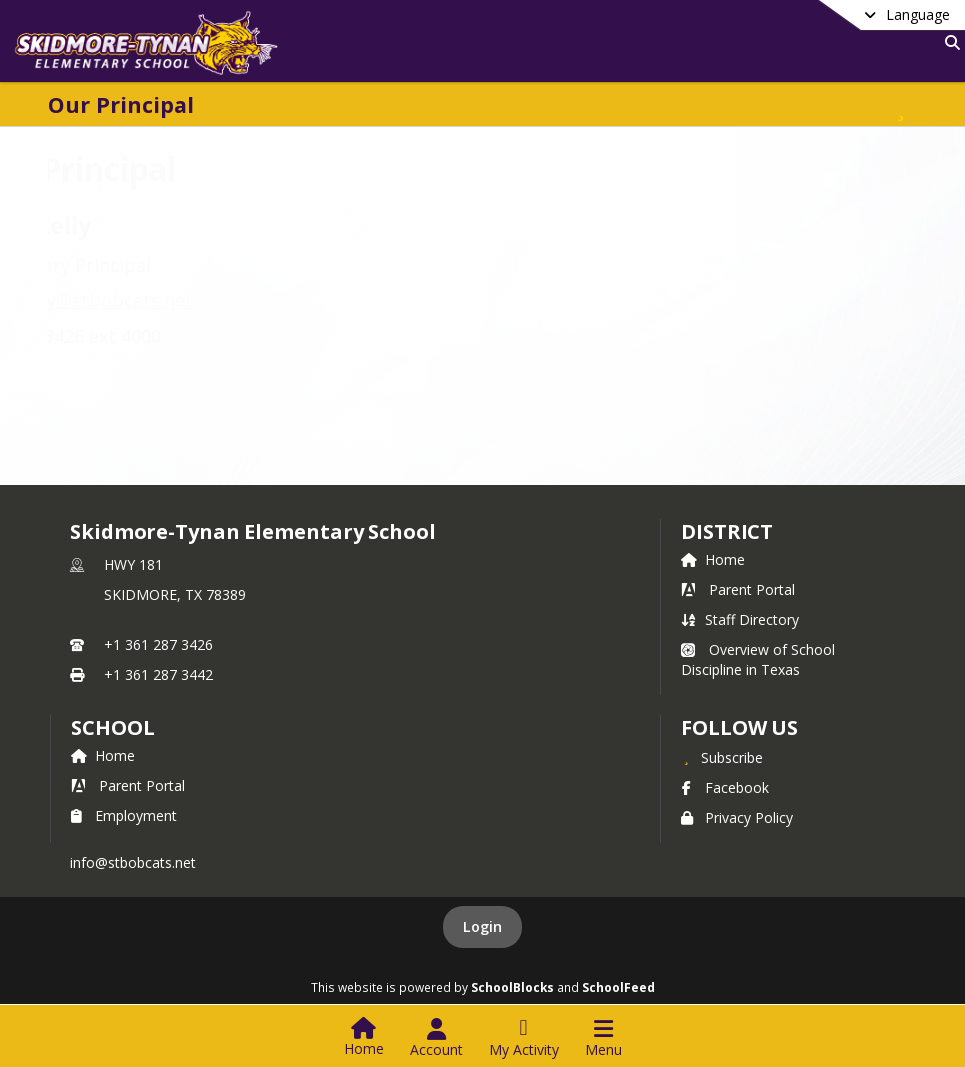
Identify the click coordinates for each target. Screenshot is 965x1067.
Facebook (725, 787)
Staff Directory (740, 619)
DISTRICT (727, 531)
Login (482, 926)
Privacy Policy (737, 817)
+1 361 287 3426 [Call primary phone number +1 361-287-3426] (158, 644)
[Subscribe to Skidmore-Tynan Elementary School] (722, 757)
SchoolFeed (618, 987)
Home (713, 559)
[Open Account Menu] (436, 1038)
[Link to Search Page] (948, 42)
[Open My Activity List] (524, 1038)
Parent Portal (738, 589)
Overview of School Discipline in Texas (758, 659)
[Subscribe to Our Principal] (901, 104)
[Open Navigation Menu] (603, 1038)
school (112, 727)
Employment (124, 815)
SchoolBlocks (512, 987)
